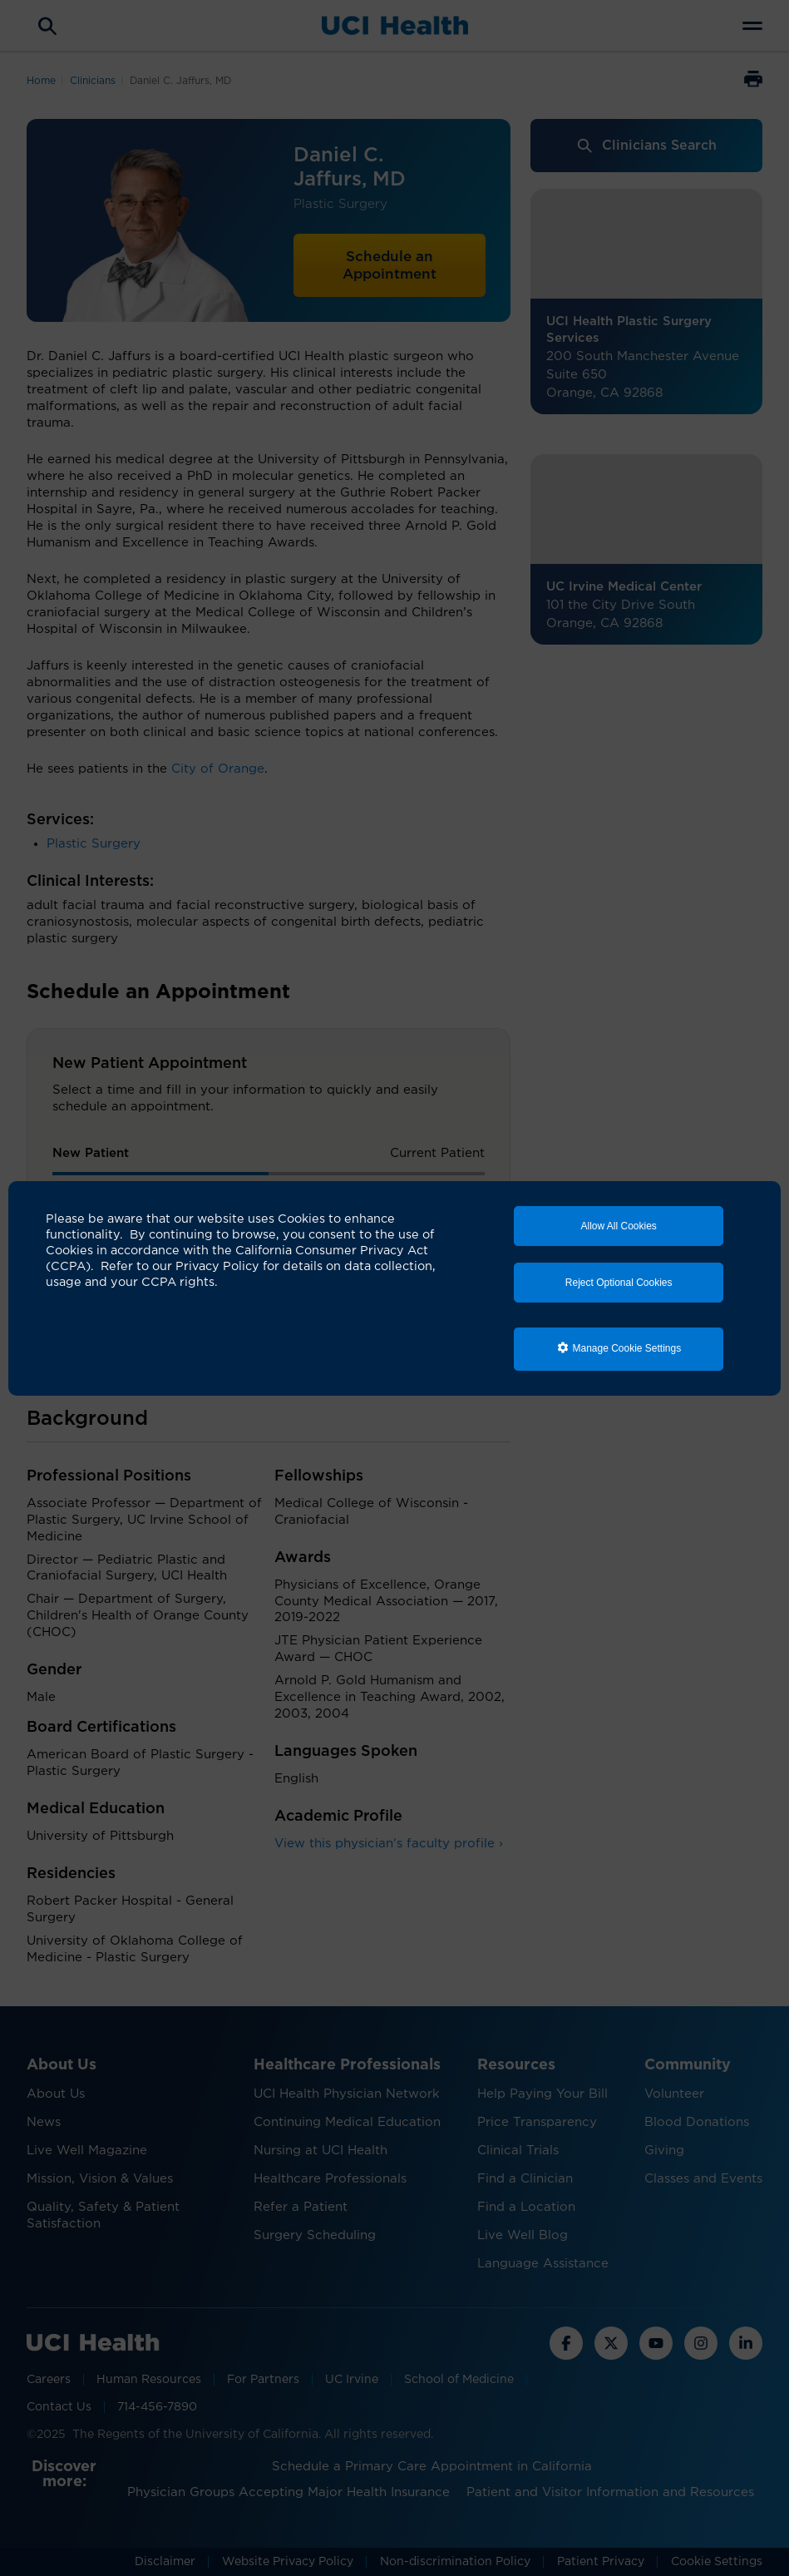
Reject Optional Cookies (619, 1282)
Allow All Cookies (618, 1226)
